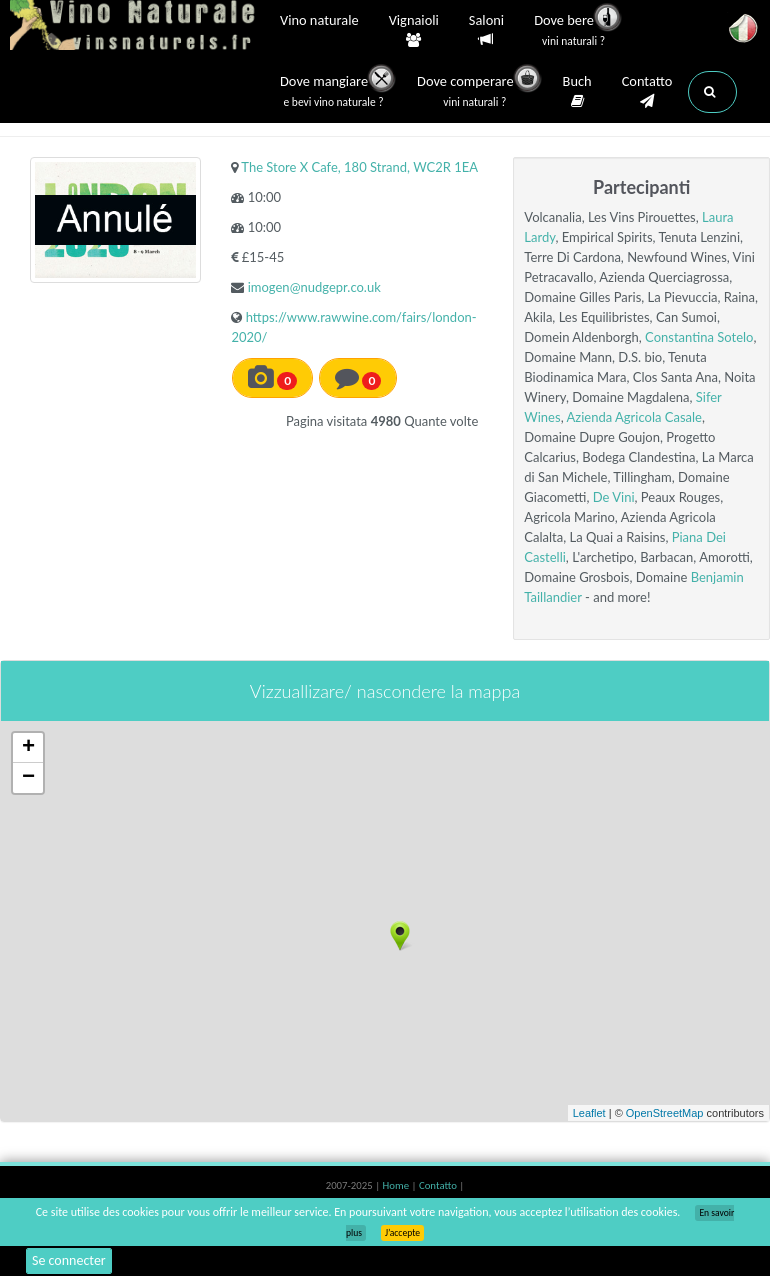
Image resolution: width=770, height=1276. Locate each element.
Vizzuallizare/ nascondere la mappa (385, 691)
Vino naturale (319, 22)
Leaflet (589, 1113)
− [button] (28, 778)
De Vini (614, 497)
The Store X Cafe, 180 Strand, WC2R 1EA (359, 167)
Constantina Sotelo (699, 337)
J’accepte (402, 1233)
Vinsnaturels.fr (135, 27)
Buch (577, 92)
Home (397, 1185)
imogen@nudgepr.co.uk (314, 287)
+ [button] (28, 748)
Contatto (647, 92)
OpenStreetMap (665, 1113)
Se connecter (69, 1260)
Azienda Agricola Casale (633, 417)
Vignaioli (414, 31)
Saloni (486, 30)
